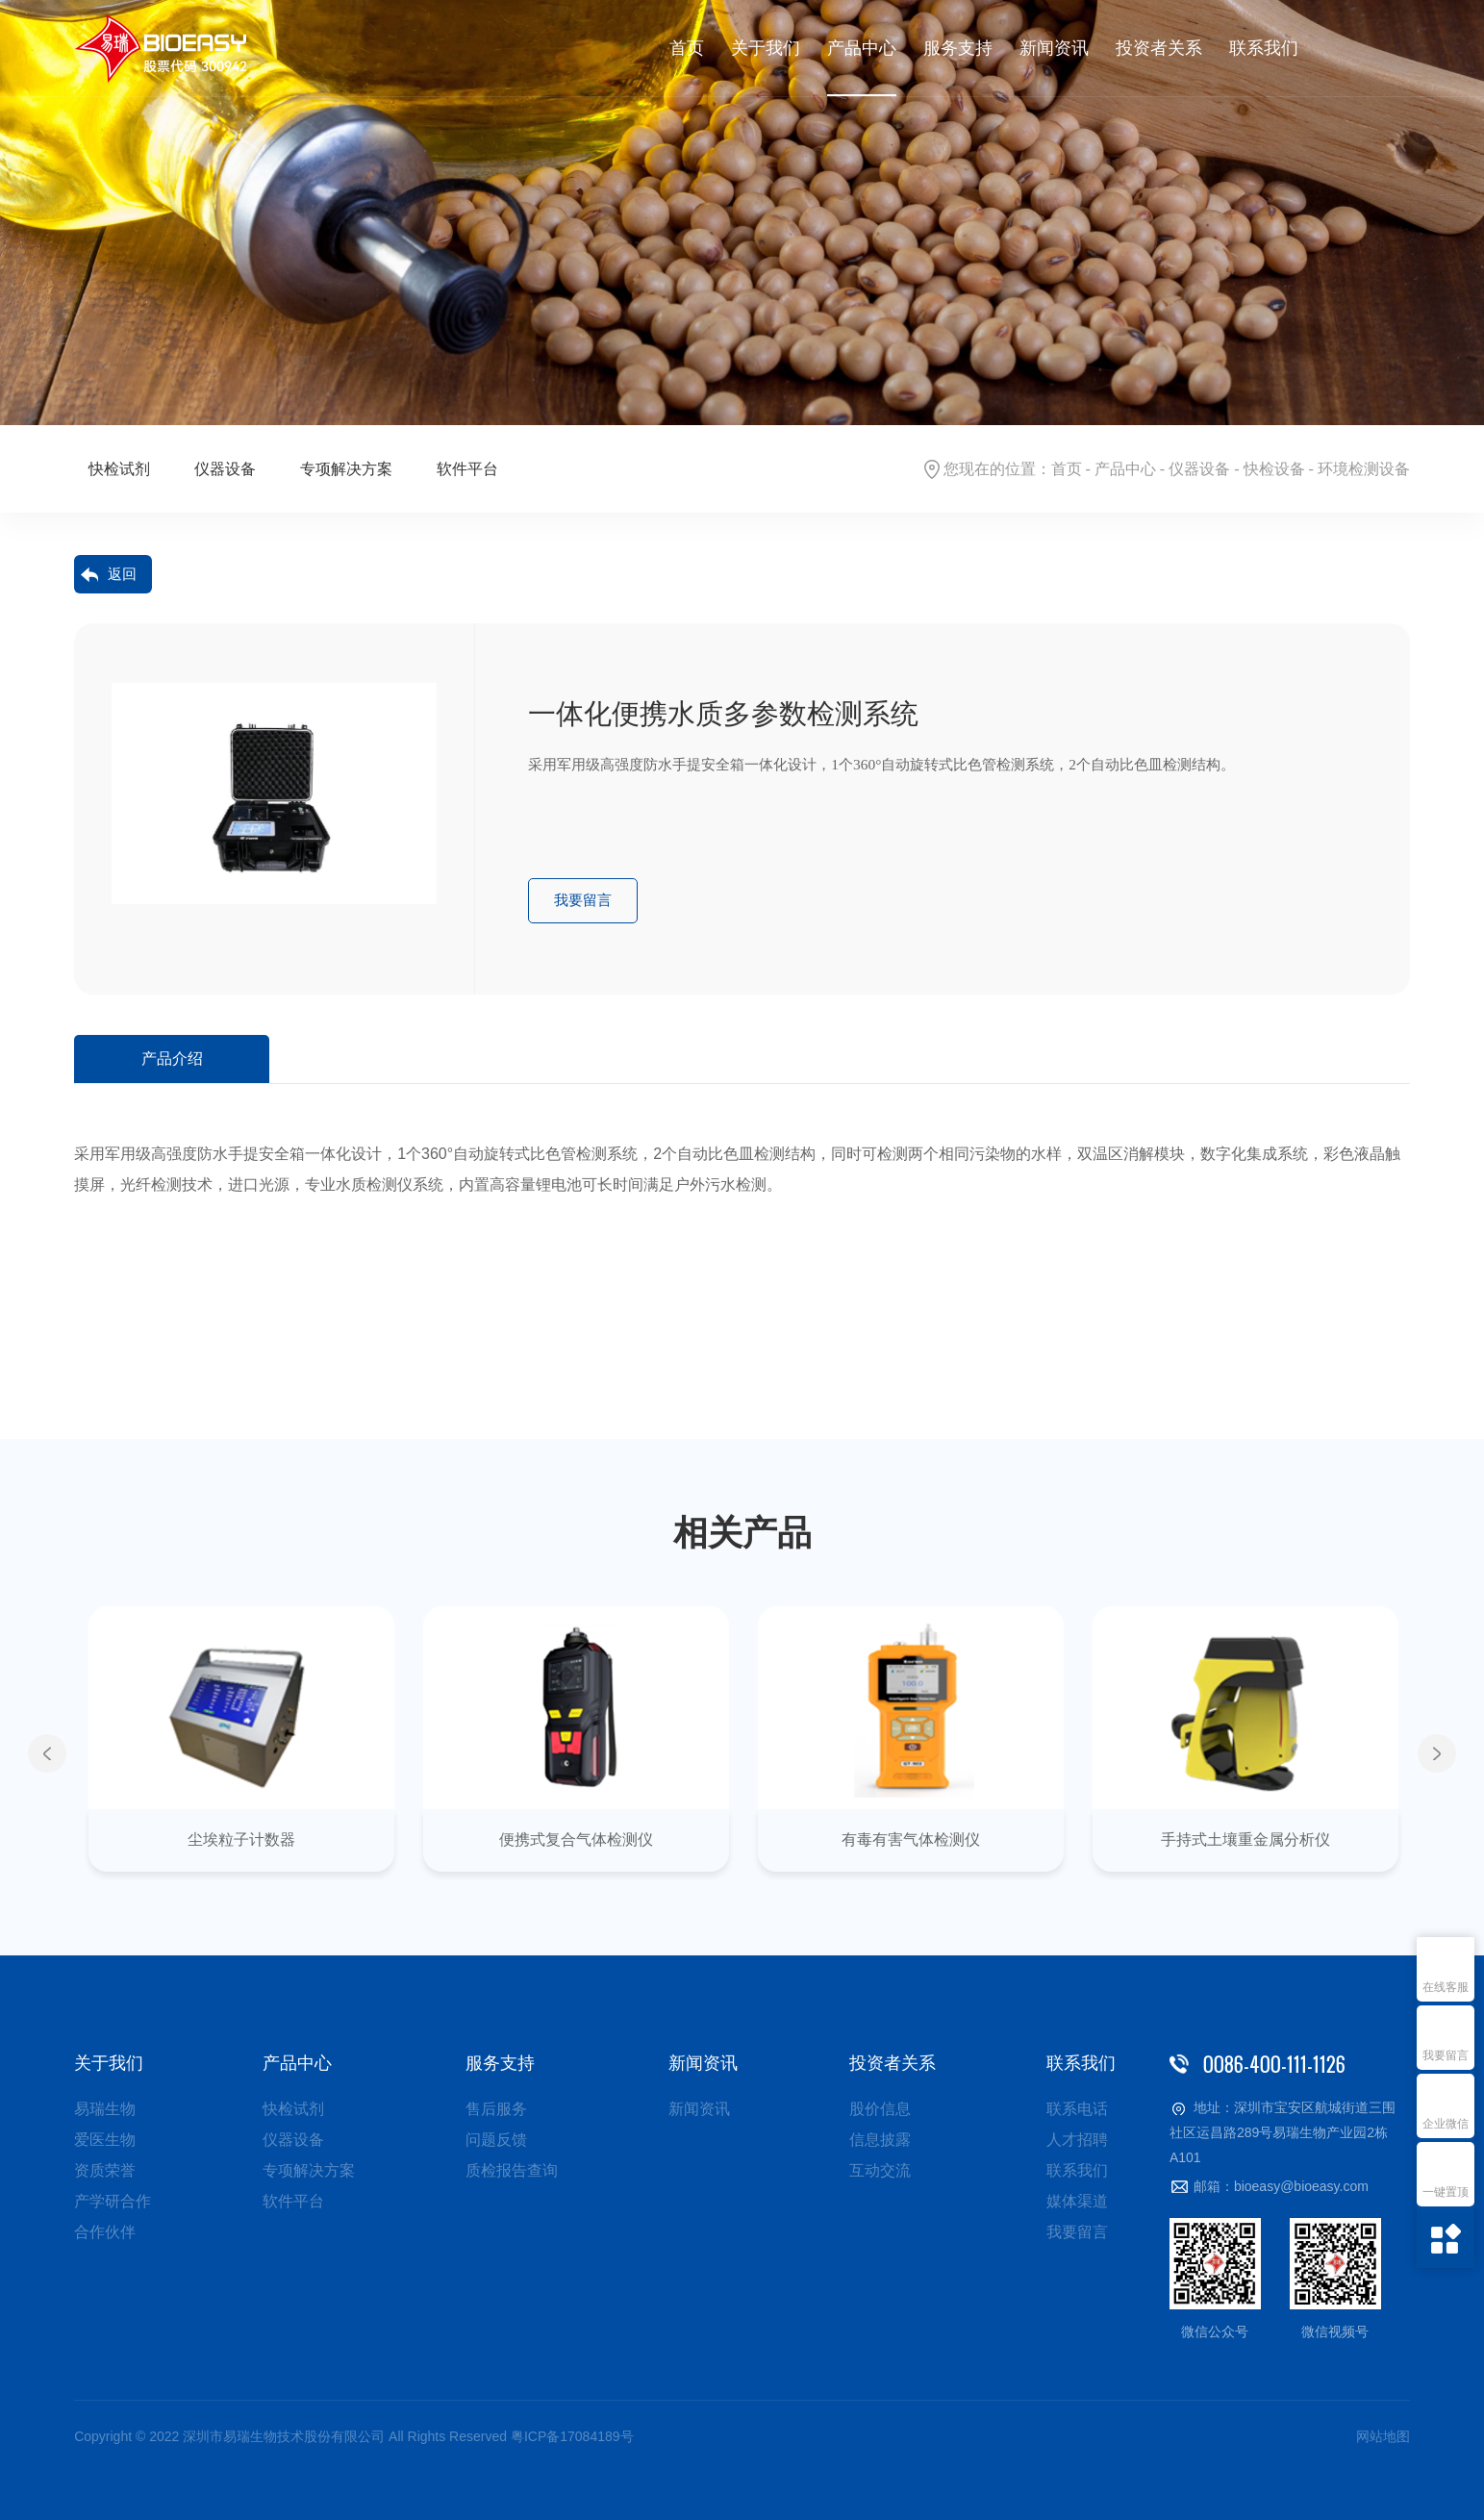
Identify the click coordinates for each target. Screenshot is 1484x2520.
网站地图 (1383, 2436)
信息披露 (880, 2139)
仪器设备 (1199, 469)
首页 (686, 48)
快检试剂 (119, 469)
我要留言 (1445, 2055)
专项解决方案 (346, 469)
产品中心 (861, 48)
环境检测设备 (1364, 469)
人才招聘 (1077, 2139)
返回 (122, 574)
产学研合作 (112, 2201)
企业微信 (1445, 2123)
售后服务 (496, 2109)
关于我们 (765, 48)
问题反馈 (496, 2139)
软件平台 (467, 469)
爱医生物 (105, 2139)
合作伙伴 (105, 2232)
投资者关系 (1159, 48)
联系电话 (1077, 2109)
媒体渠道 (1077, 2201)
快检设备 (1274, 469)
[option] (742, 212)
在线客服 (1445, 1987)
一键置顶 (1445, 2192)
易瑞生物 (105, 2109)
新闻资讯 (1054, 48)
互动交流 (880, 2170)
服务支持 (958, 48)
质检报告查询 (511, 2170)
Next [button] (1437, 1753)
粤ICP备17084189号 (572, 2436)
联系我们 (1263, 48)
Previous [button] (47, 1753)
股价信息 (880, 2109)
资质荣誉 (105, 2170)
